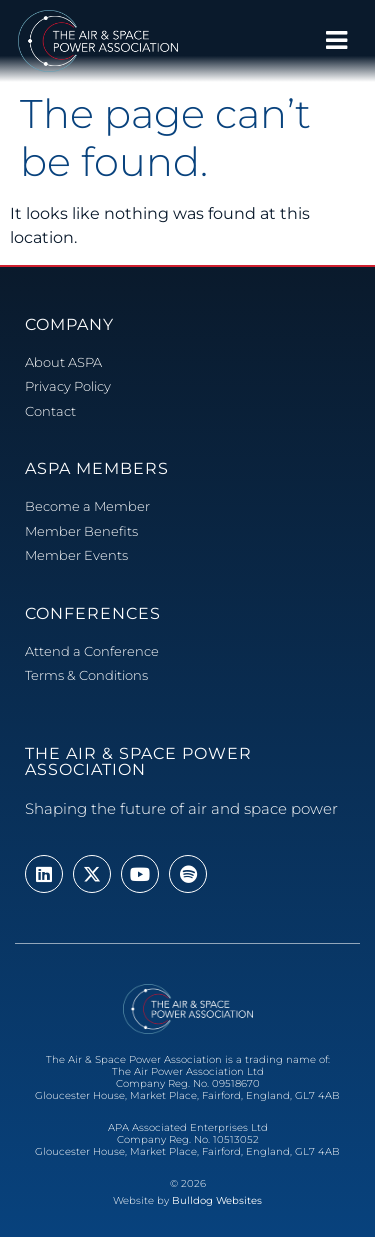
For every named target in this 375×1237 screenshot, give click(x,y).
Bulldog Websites (217, 1200)
